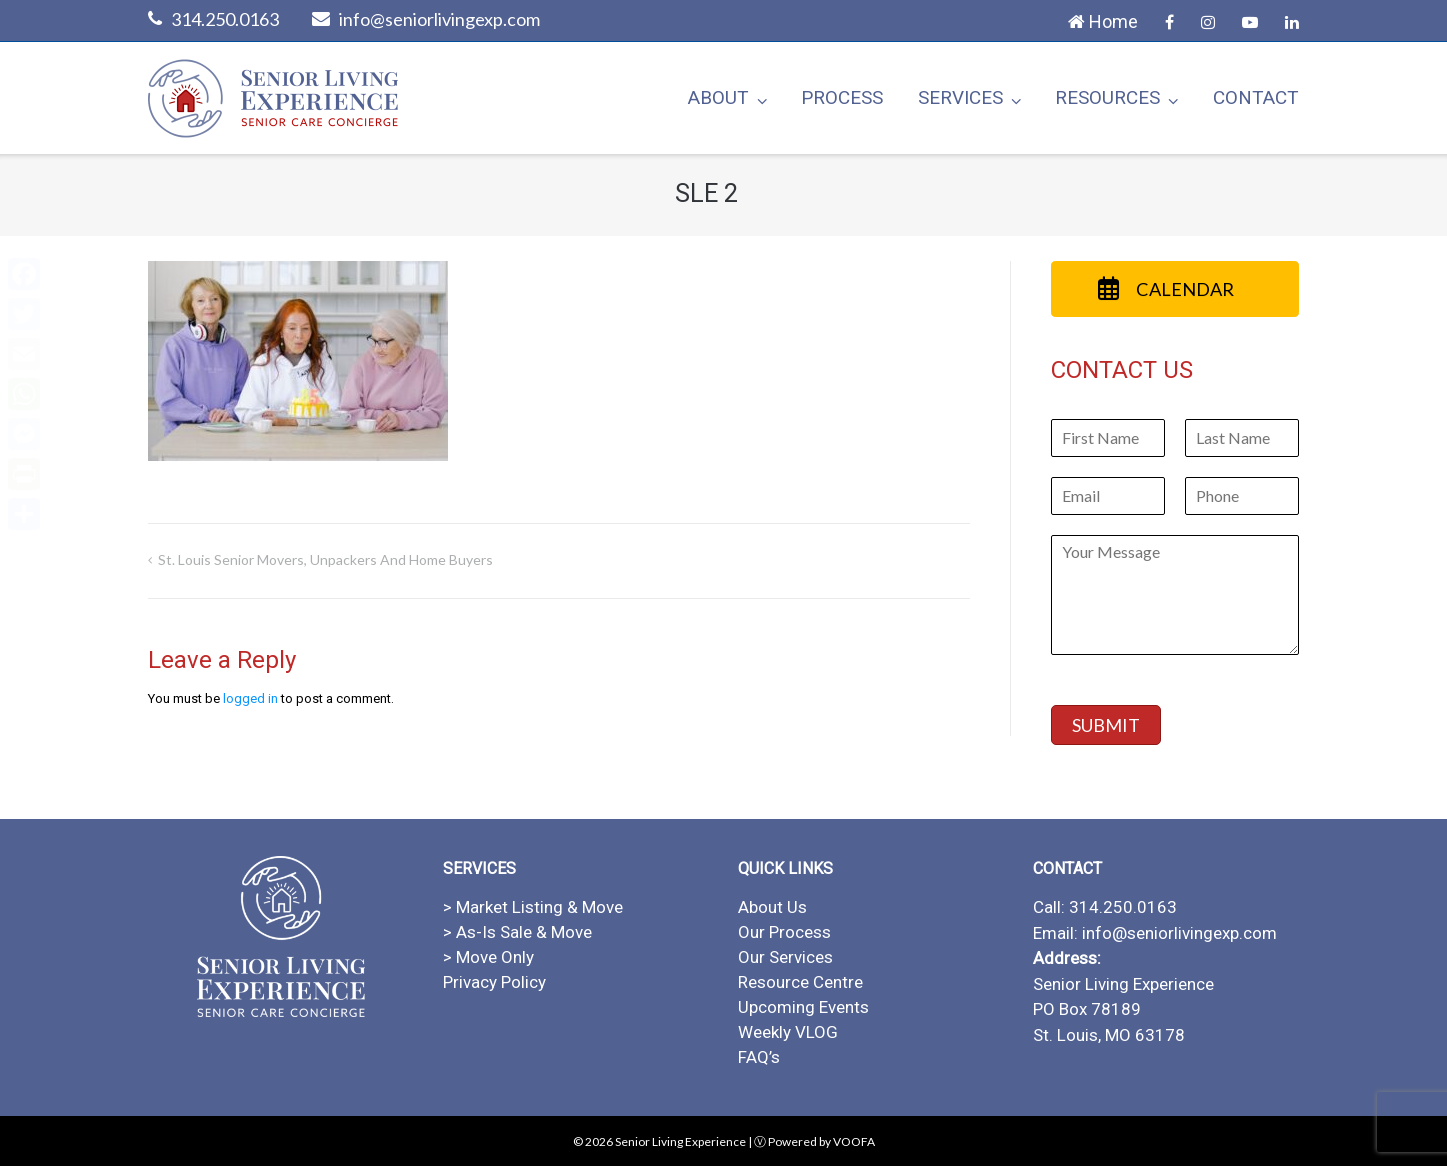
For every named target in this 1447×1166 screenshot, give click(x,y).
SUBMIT (1106, 725)
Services (960, 97)
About (718, 97)
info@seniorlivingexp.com (439, 19)
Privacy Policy (494, 982)
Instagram (1208, 22)
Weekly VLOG (788, 1032)
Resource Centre (800, 982)
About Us (772, 907)
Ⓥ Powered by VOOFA (814, 1141)
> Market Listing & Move (533, 907)
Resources (1107, 97)
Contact (1256, 97)
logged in (250, 698)
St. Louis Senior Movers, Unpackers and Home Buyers (325, 559)
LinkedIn (1292, 22)
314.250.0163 (225, 19)
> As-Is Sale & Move (517, 932)
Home (1103, 21)
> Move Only (488, 957)
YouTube (1250, 22)
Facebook (1169, 22)
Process (842, 97)
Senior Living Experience (680, 1141)
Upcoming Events (803, 1007)
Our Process (784, 932)
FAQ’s (759, 1057)
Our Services (785, 957)
